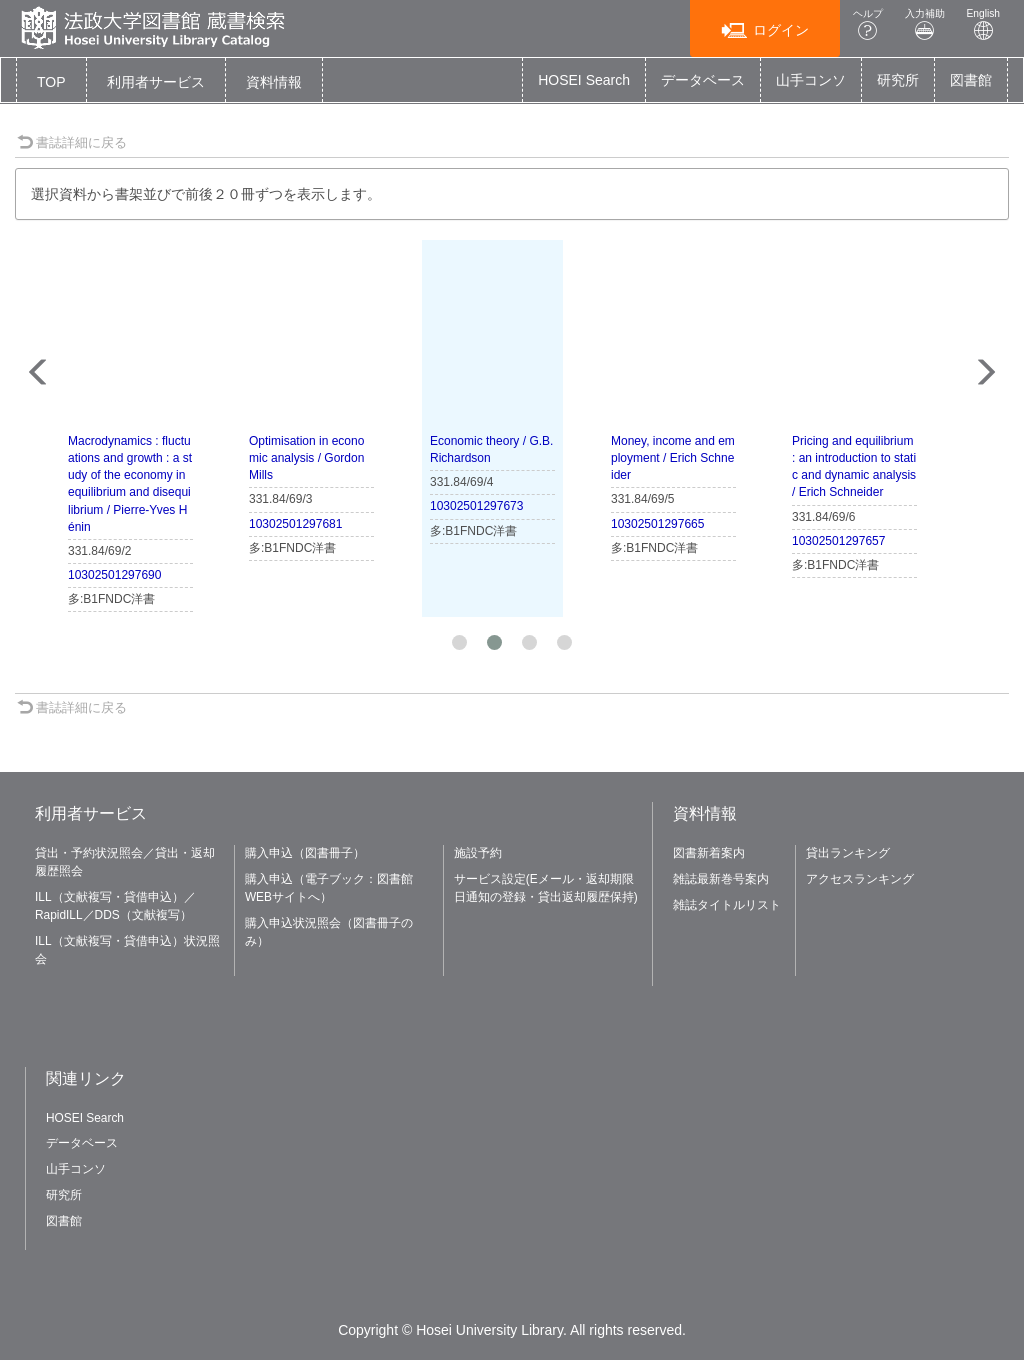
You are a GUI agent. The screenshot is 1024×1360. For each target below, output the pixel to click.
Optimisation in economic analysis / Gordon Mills (306, 458)
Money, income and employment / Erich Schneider (673, 458)
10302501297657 (838, 541)
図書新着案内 (709, 853)
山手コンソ (811, 80)
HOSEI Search (584, 80)
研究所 (898, 80)
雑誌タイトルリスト (727, 905)
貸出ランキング (848, 853)
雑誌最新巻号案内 (721, 879)
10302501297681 (295, 524)
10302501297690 (114, 575)
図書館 (971, 80)
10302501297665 (657, 524)
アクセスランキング (860, 879)
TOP (51, 82)
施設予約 (478, 853)
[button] (156, 82)
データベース (703, 80)
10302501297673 (476, 506)
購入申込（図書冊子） (305, 853)
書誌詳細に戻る (72, 142)
